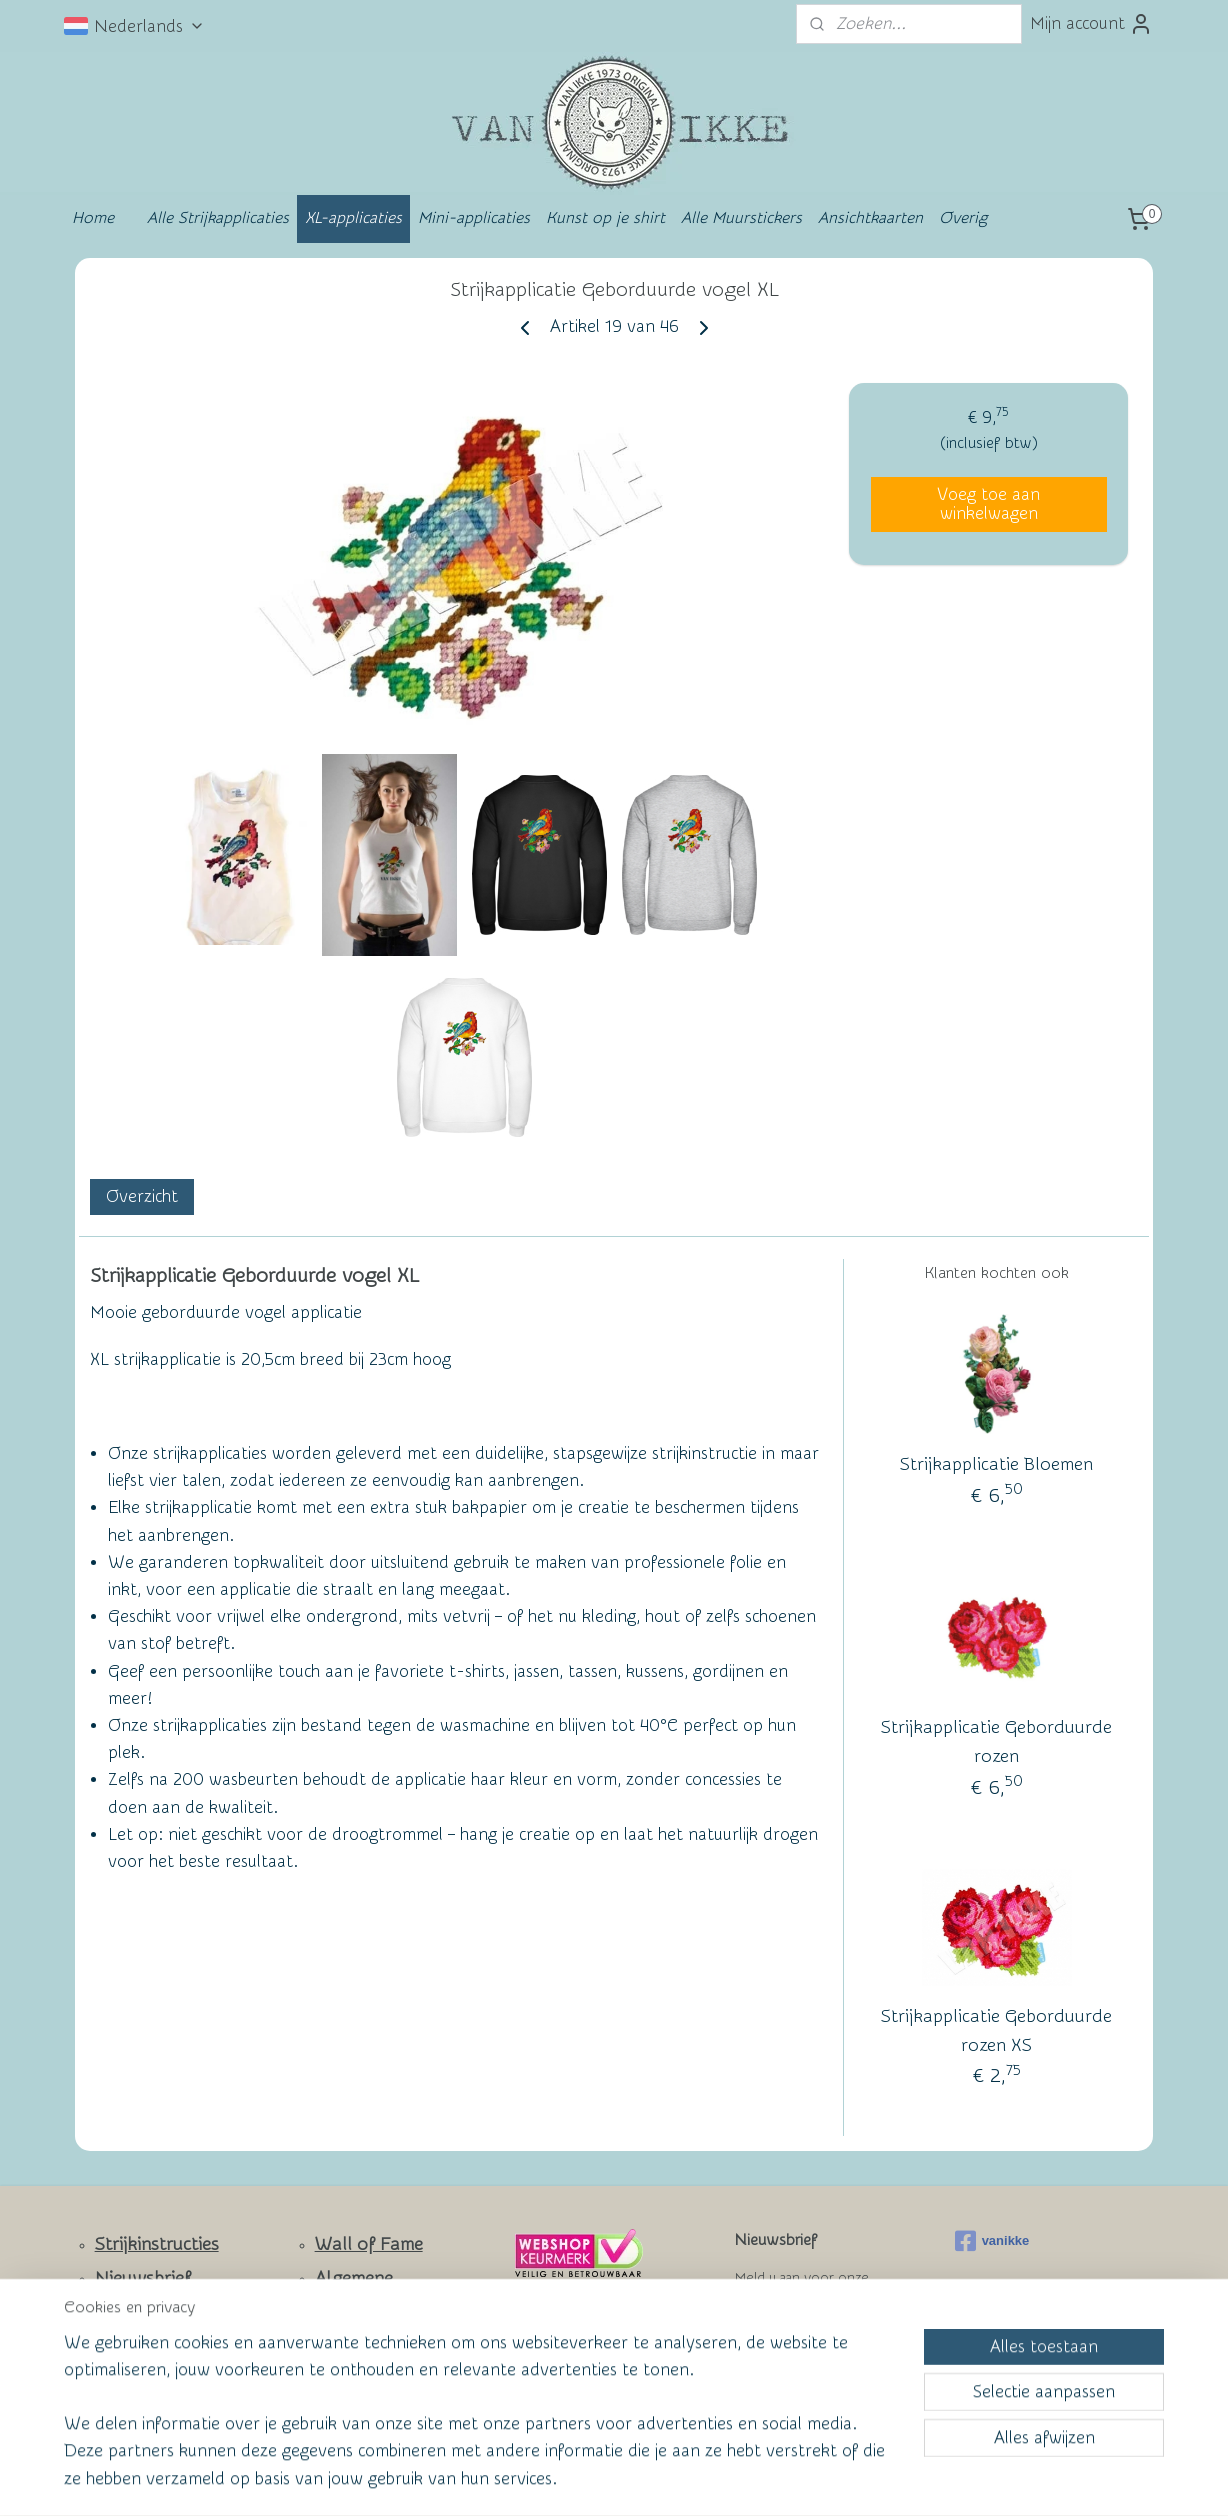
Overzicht (142, 1196)
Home (93, 218)
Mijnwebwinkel (810, 2479)
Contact (127, 2312)
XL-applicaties (353, 218)
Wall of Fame (369, 2244)
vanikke (992, 2241)
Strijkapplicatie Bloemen (996, 1465)
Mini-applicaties (474, 218)
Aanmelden (794, 2350)
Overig (963, 218)
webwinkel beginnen (645, 2479)
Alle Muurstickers (741, 218)
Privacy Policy (355, 2370)
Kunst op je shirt (605, 218)
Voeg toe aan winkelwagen (988, 504)
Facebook (134, 2371)
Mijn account (1091, 24)
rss (573, 2479)
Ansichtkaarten (870, 218)
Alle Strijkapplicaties (218, 218)
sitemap (535, 2479)
